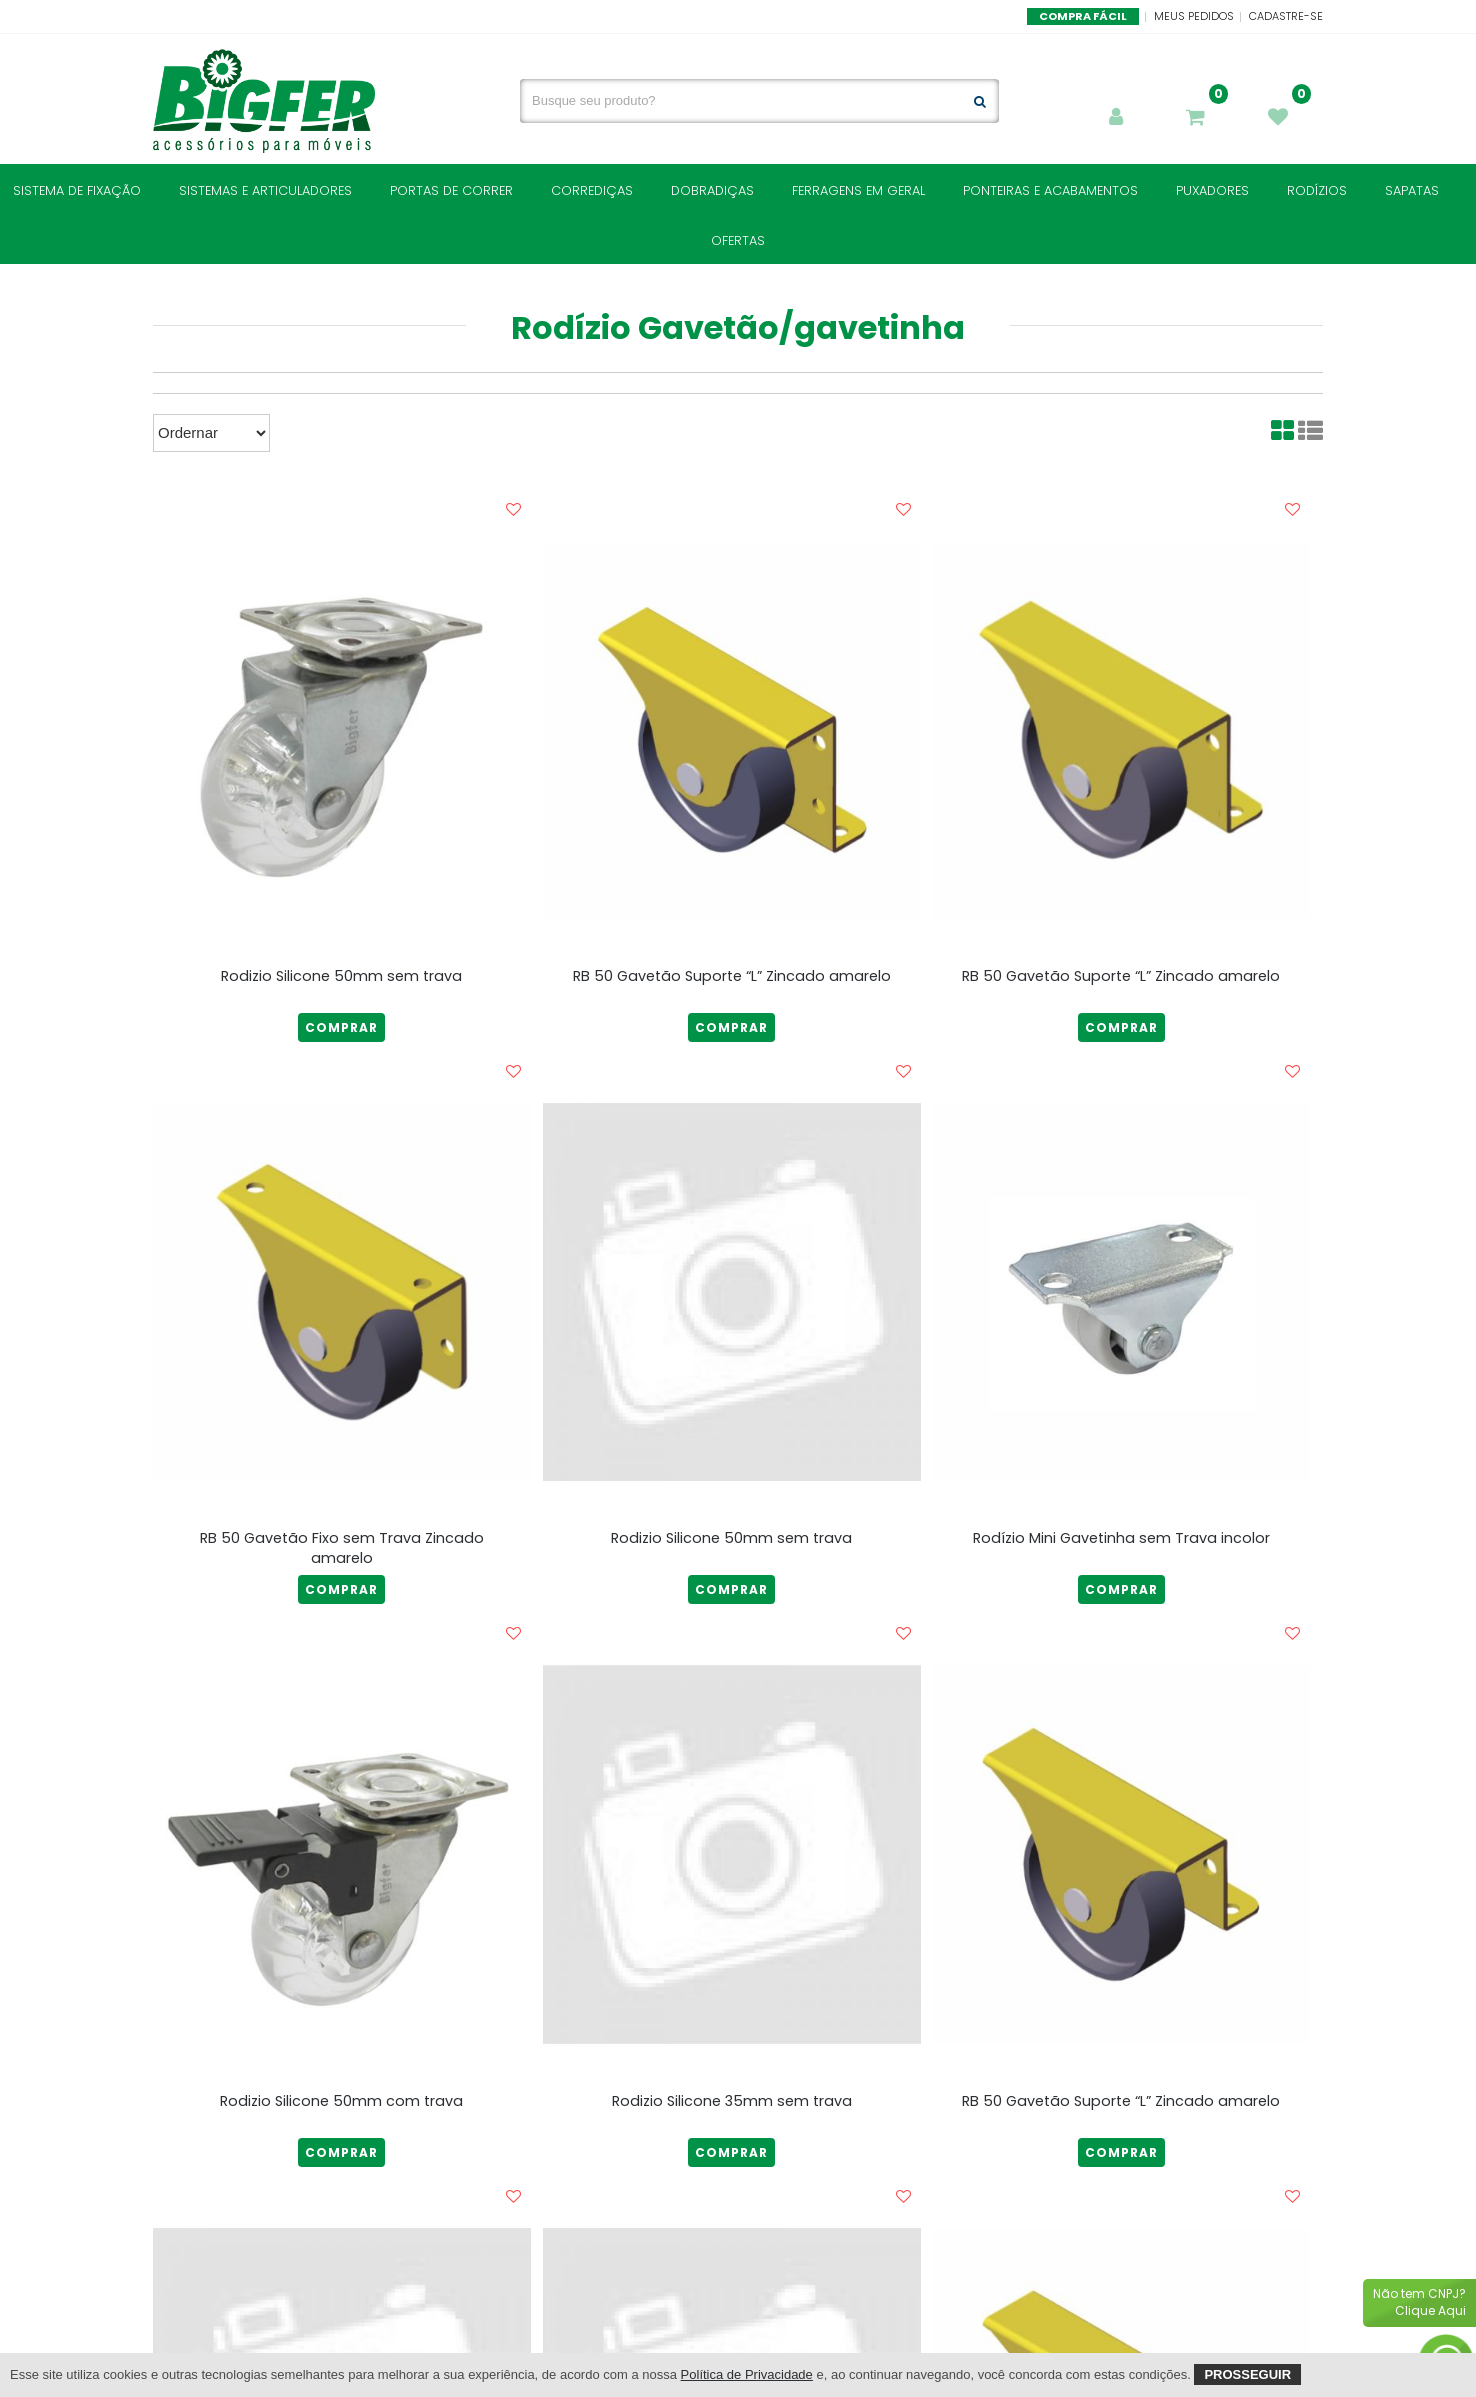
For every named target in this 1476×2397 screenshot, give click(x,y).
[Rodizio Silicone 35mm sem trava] (732, 1854)
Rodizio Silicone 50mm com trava (341, 2101)
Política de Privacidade (747, 2374)
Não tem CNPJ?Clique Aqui (1419, 2302)
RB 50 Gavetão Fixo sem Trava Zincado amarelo (342, 1548)
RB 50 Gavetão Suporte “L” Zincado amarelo (732, 976)
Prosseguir (1247, 2374)
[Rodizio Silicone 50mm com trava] (342, 1854)
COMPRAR (341, 1027)
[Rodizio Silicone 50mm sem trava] (342, 730)
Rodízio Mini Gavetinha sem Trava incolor (1121, 1538)
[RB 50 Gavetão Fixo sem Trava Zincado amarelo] (342, 1292)
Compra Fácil (1083, 16)
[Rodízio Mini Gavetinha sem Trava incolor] (1121, 1292)
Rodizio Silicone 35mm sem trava (732, 2101)
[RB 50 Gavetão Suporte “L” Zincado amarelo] (732, 730)
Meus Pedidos (1194, 16)
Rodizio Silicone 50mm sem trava (341, 976)
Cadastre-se (1286, 16)
